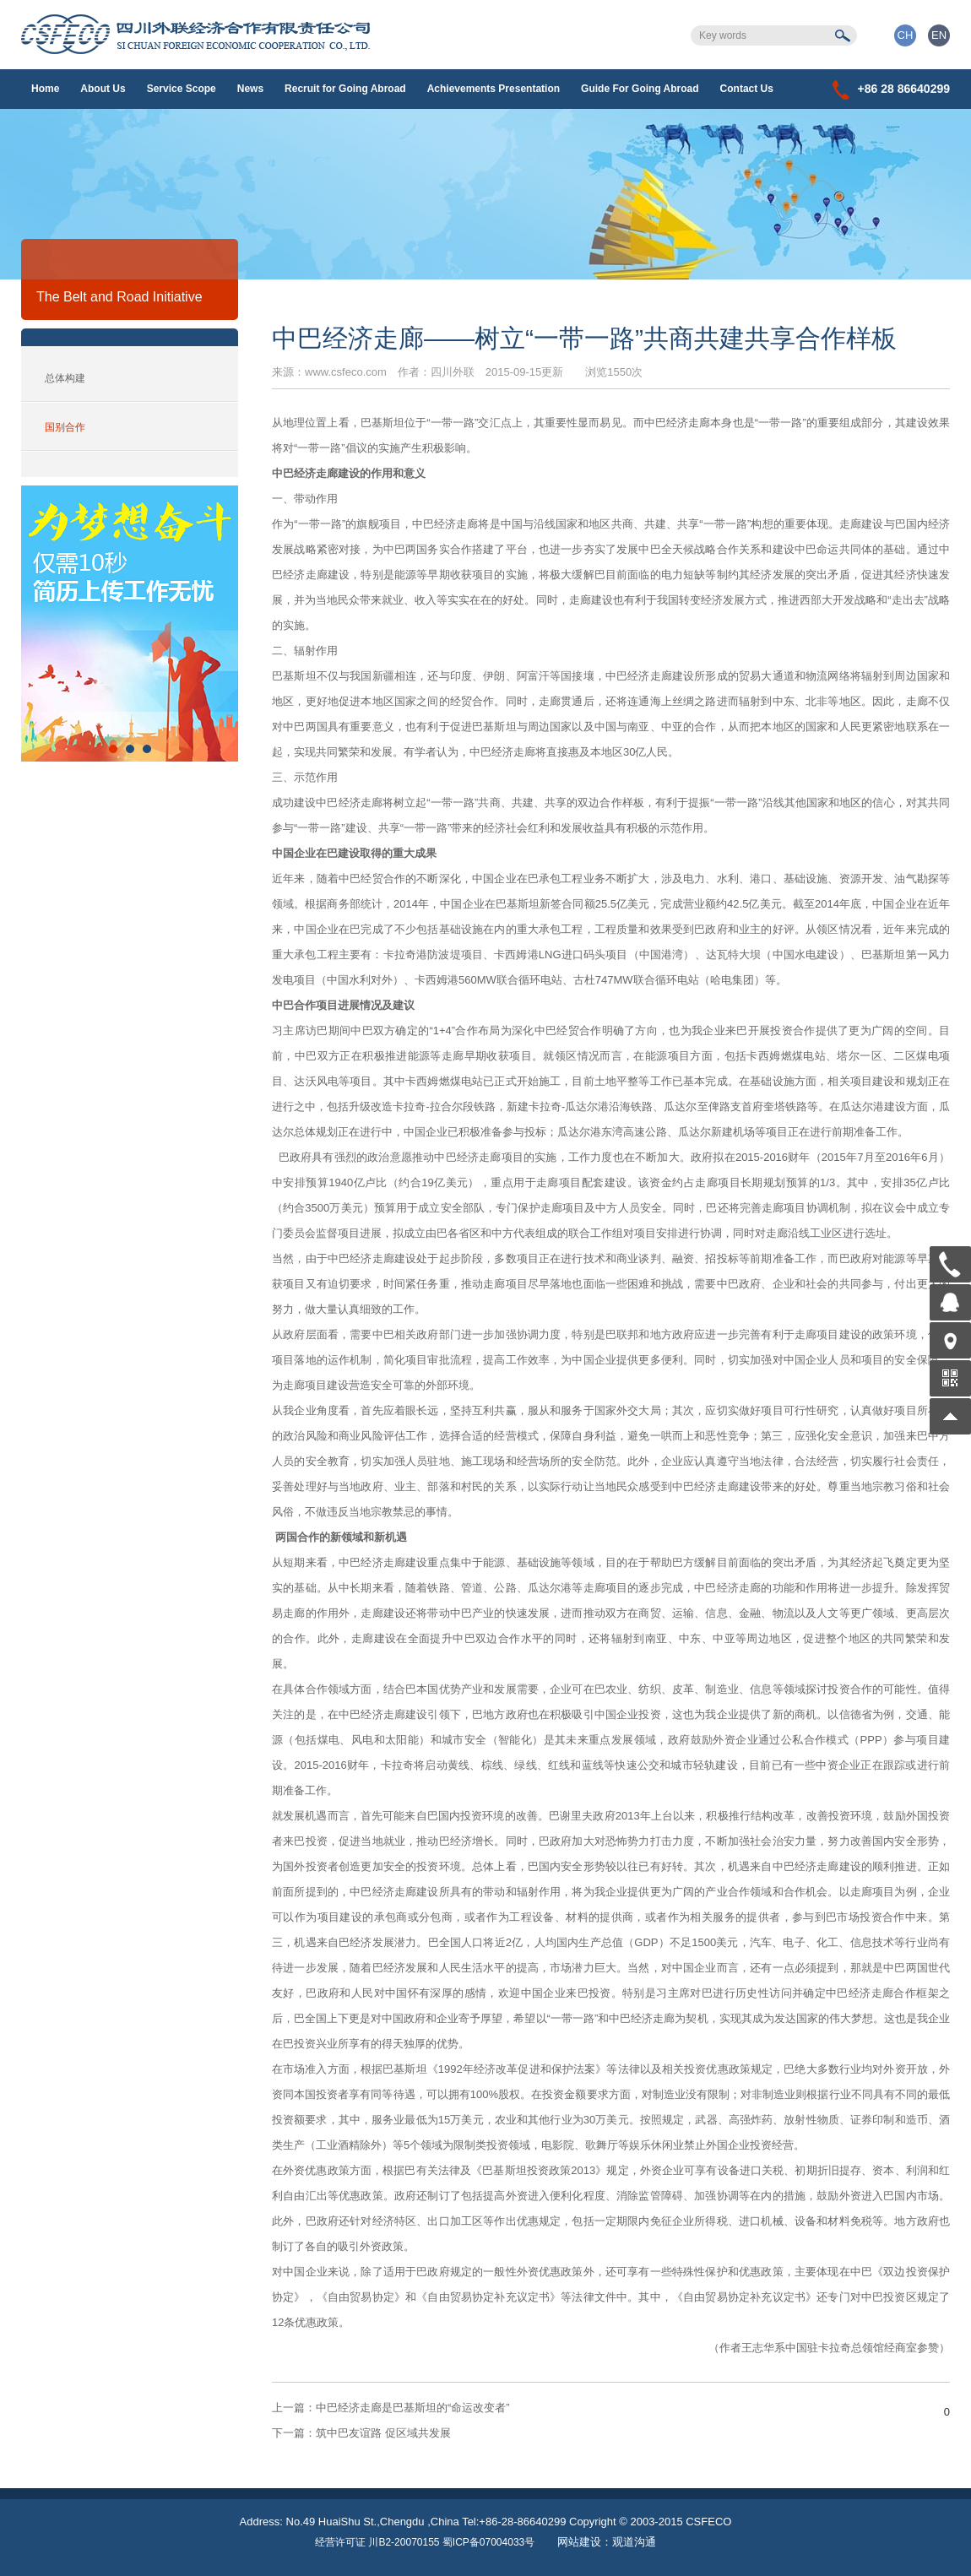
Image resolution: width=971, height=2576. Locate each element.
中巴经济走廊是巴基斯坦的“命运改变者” (391, 2407)
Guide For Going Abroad (640, 89)
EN (939, 35)
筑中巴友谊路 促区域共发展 (361, 2433)
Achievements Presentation (493, 89)
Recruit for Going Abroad (345, 89)
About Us (102, 89)
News (250, 89)
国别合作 (65, 427)
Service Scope (181, 89)
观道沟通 (634, 2541)
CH (906, 35)
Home (45, 89)
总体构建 (65, 378)
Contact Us (746, 89)
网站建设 (579, 2541)
